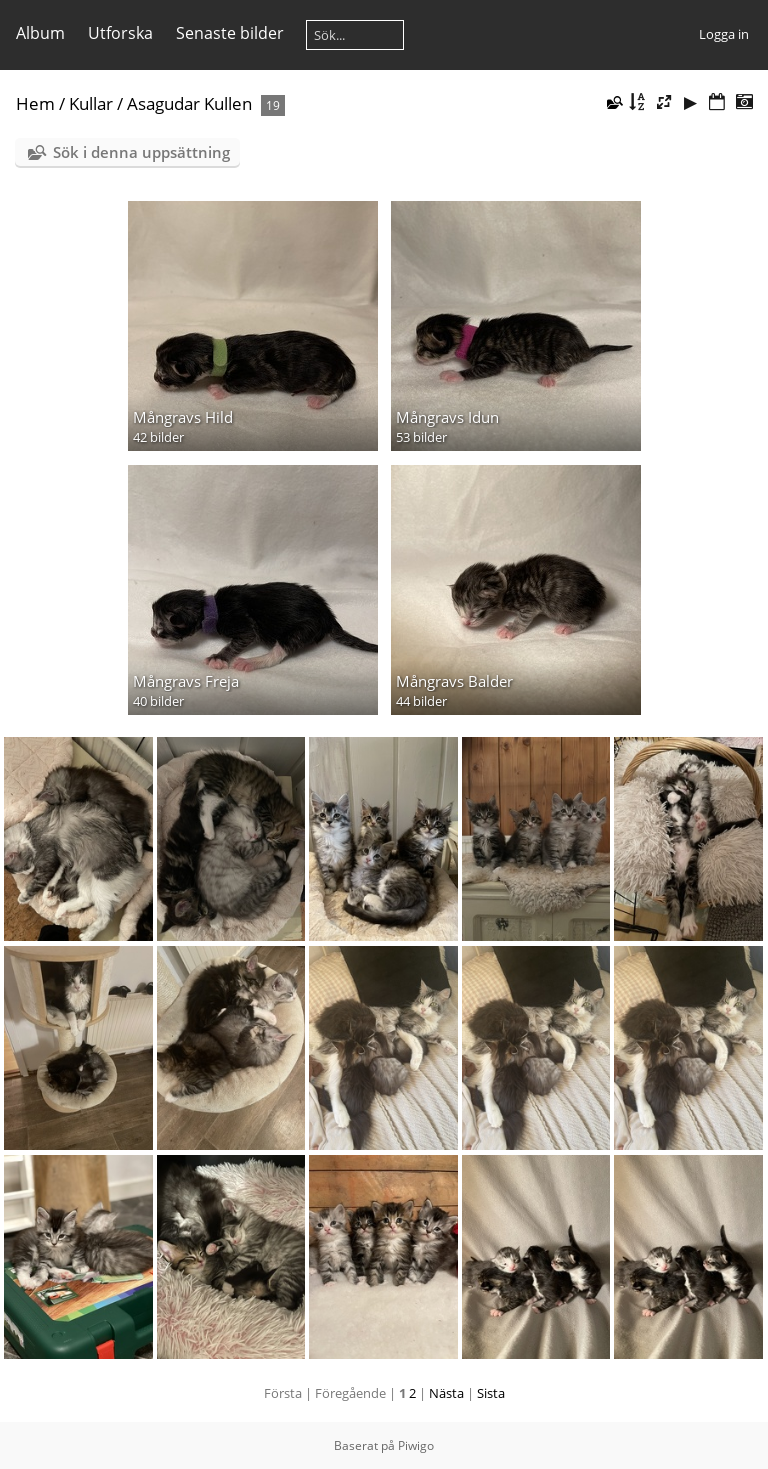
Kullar (91, 103)
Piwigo (416, 1445)
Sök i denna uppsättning (141, 152)
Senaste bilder (230, 33)
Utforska (120, 33)
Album (40, 33)
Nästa (446, 1393)
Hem (35, 103)
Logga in (724, 34)
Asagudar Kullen (189, 103)
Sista (491, 1393)
